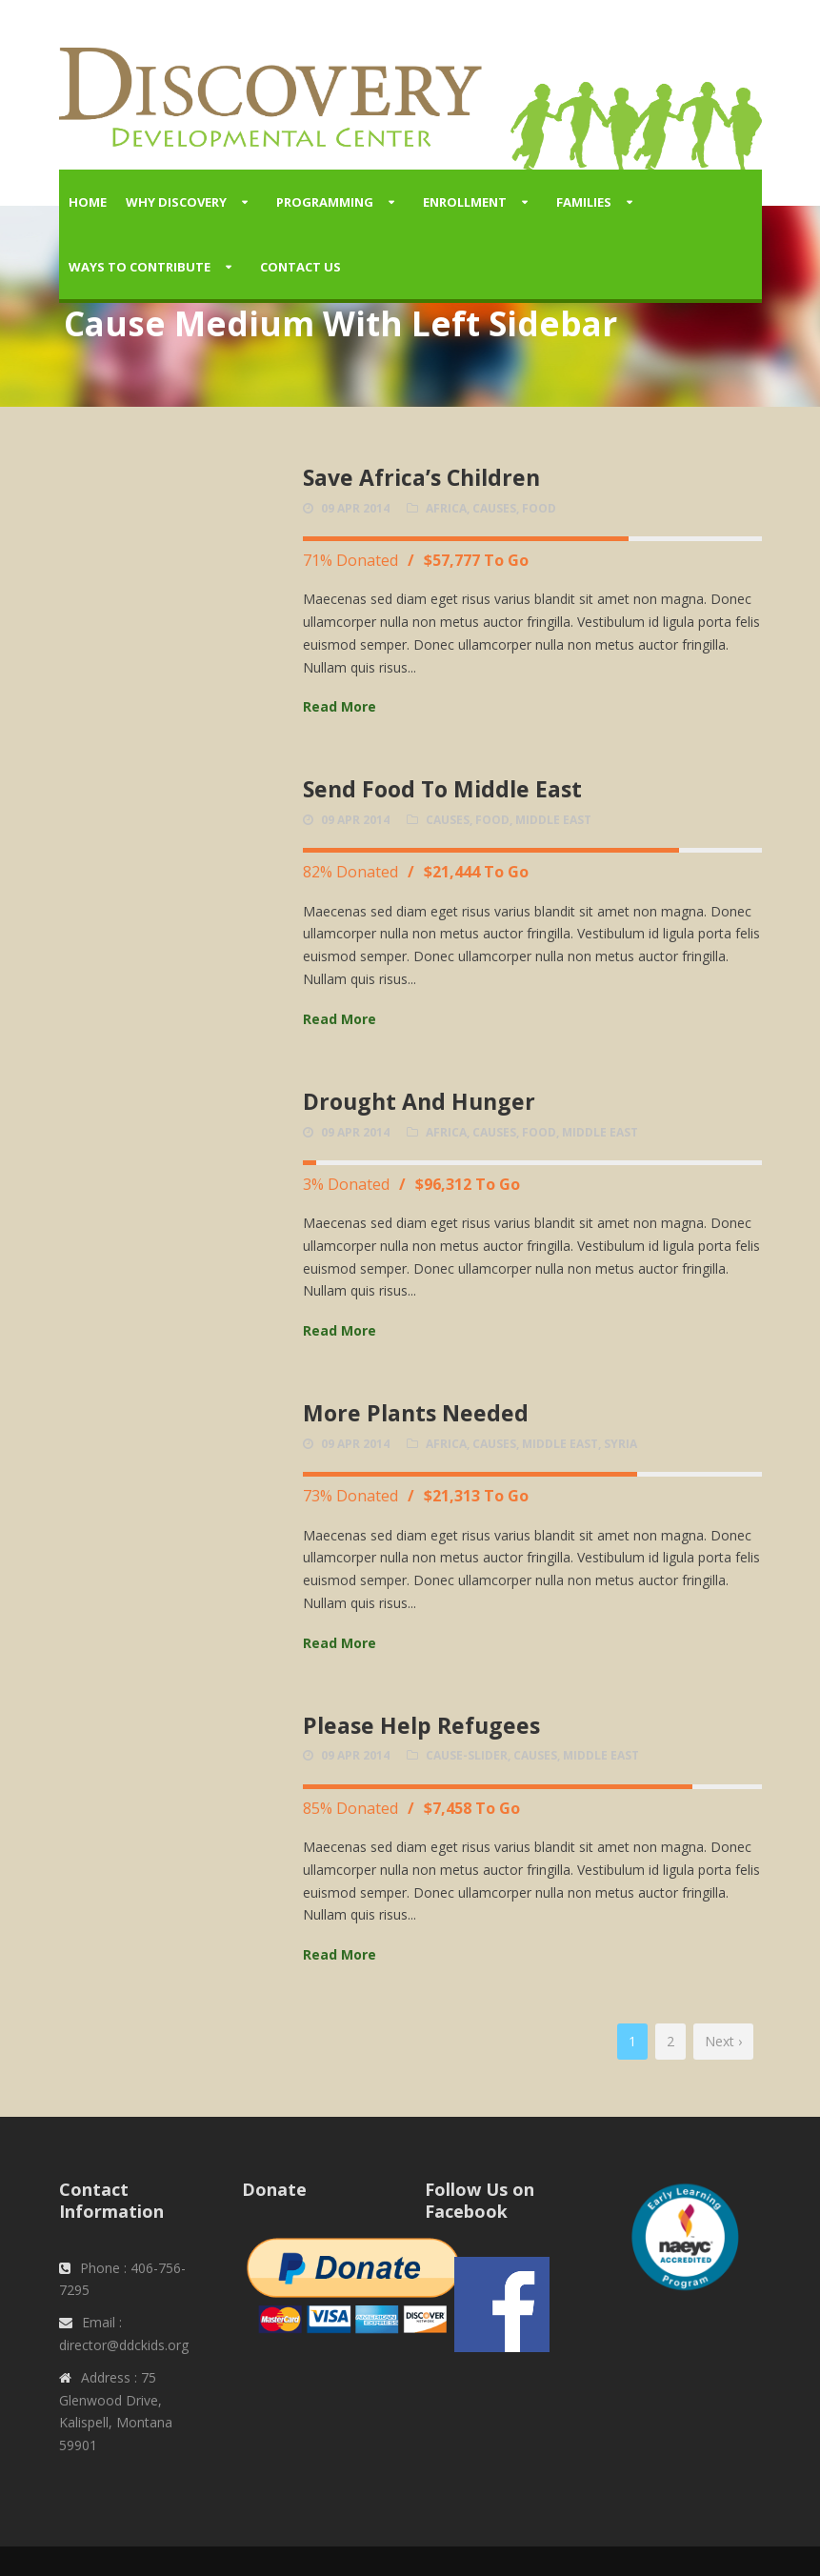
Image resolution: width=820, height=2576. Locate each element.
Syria (620, 1444)
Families (583, 202)
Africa (446, 508)
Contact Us (300, 266)
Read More (339, 706)
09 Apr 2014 (355, 508)
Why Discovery (176, 202)
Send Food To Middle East (442, 789)
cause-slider (467, 1755)
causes (494, 508)
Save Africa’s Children (421, 477)
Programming (324, 202)
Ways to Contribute (139, 266)
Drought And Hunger (419, 1101)
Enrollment (465, 202)
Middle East (553, 820)
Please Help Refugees (421, 1725)
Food (539, 508)
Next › (723, 2041)
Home (88, 202)
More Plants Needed (416, 1413)
